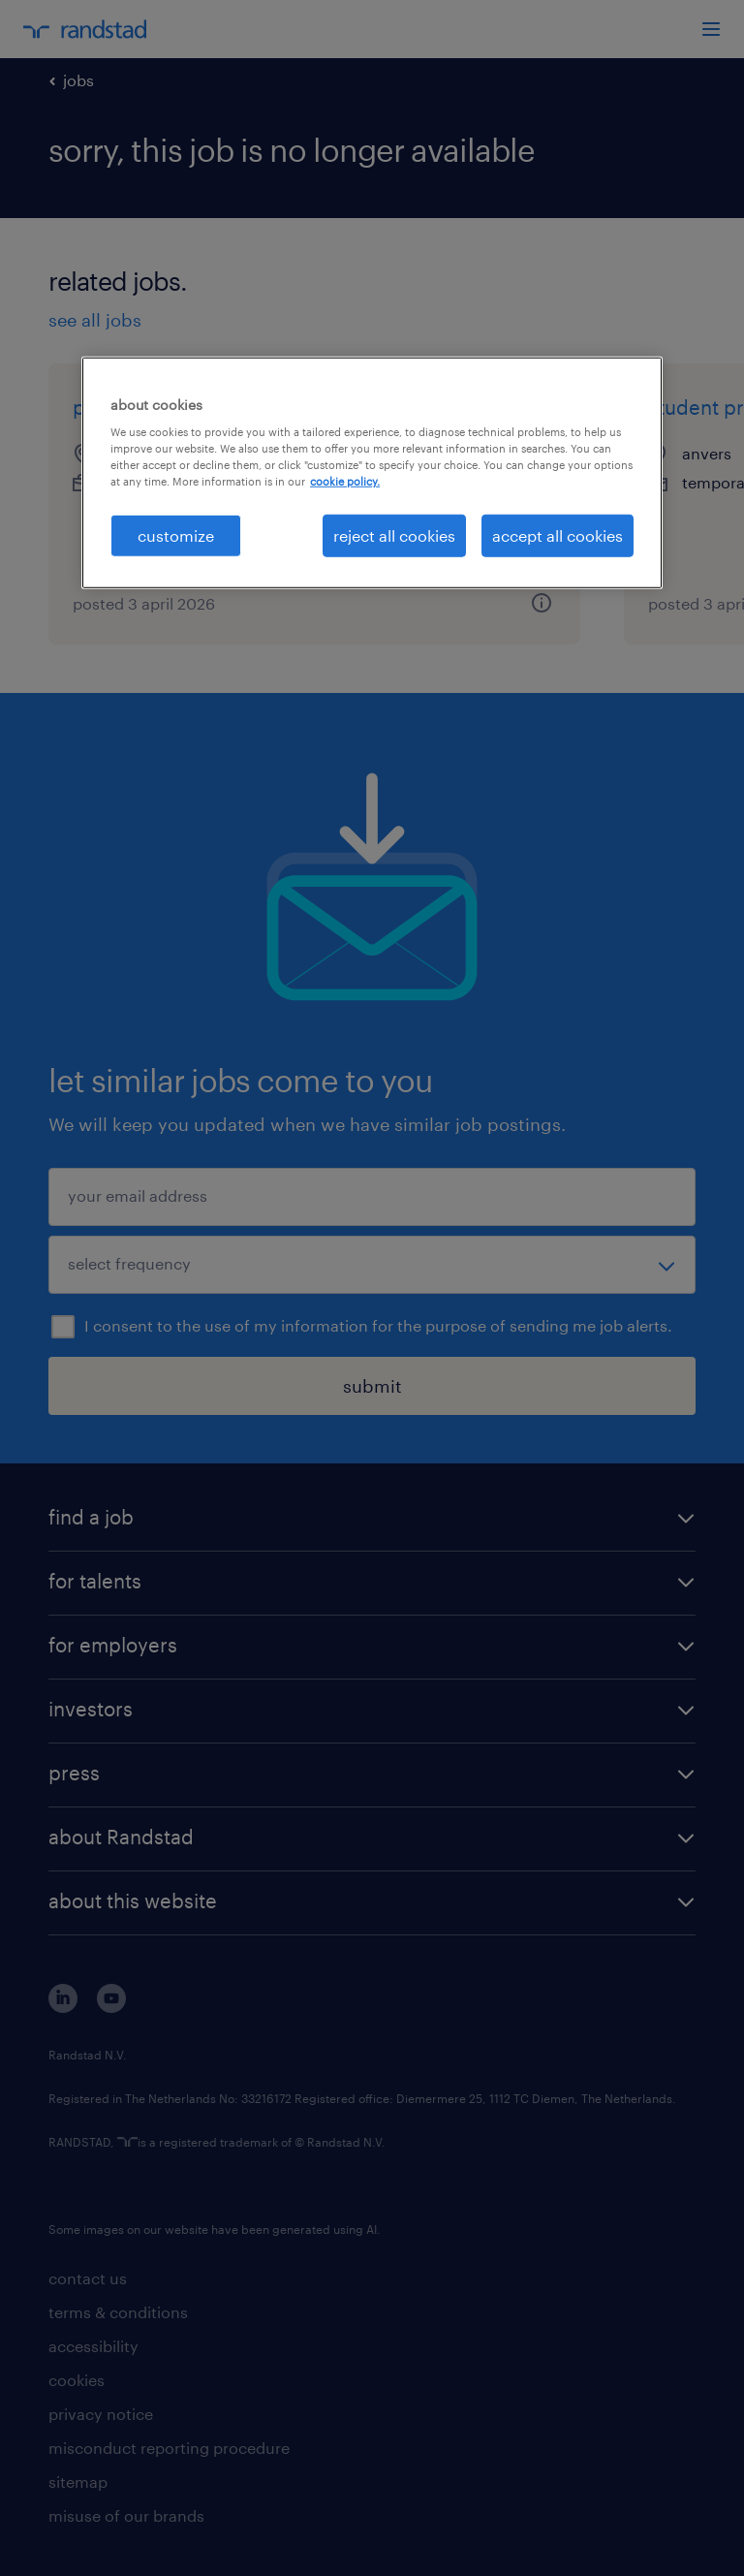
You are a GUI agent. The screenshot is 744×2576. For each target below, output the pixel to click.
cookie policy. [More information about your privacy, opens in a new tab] (345, 481)
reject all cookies (394, 534)
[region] (372, 472)
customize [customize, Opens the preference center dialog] (176, 534)
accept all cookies (557, 534)
